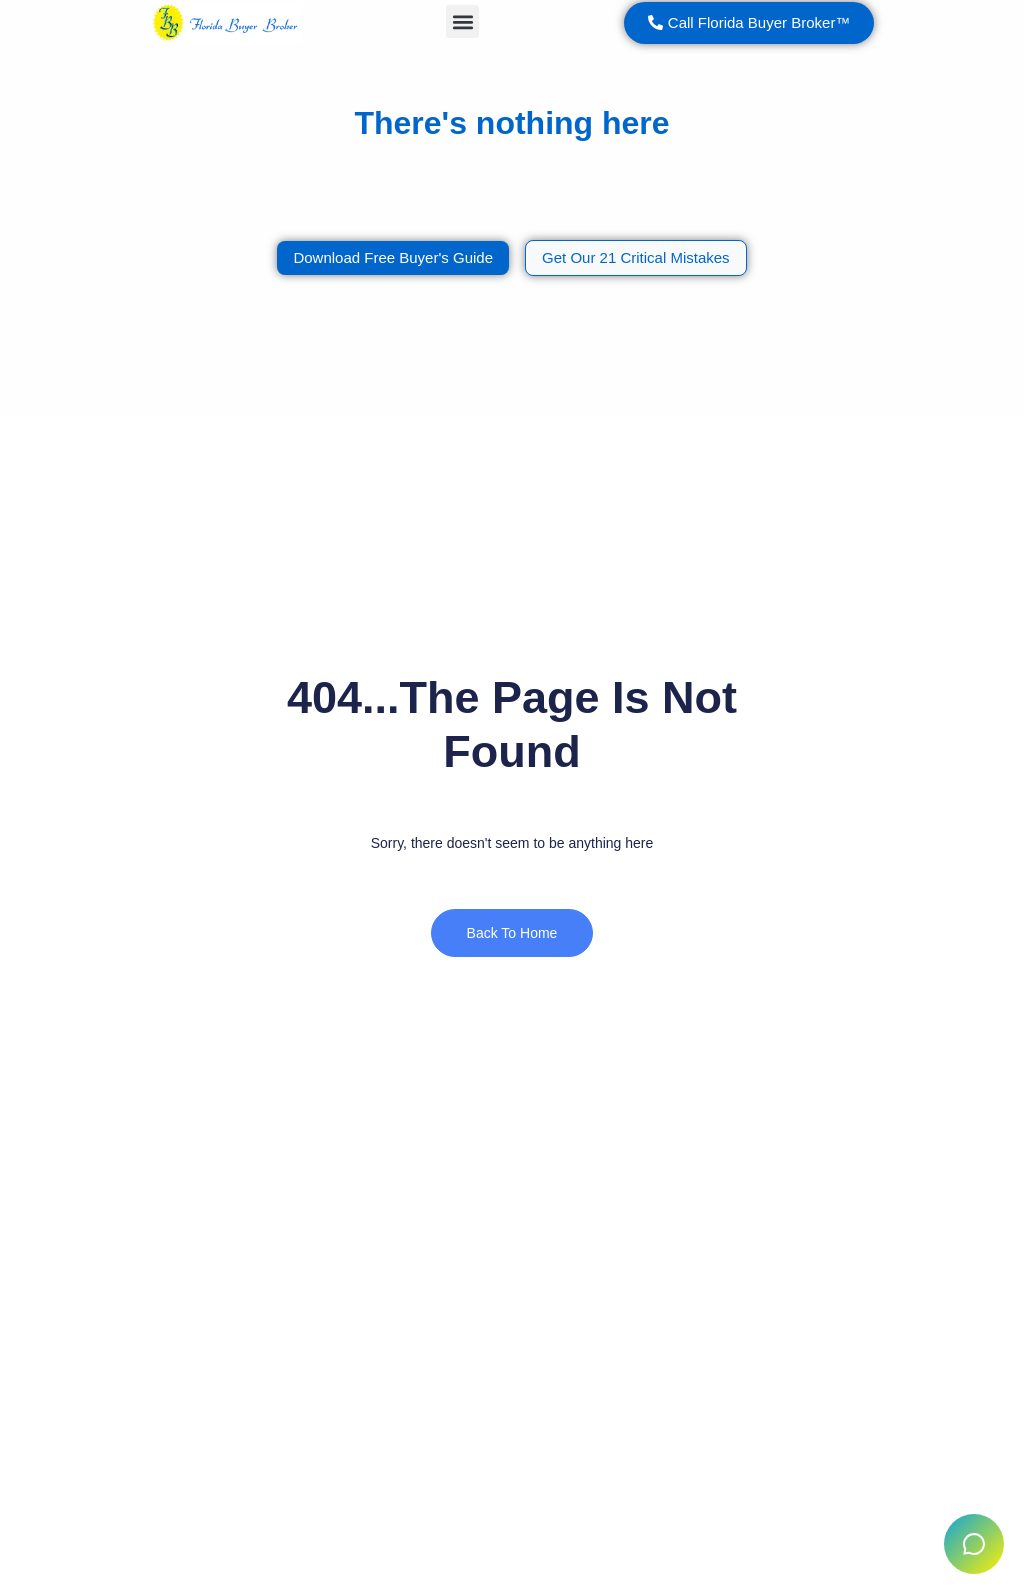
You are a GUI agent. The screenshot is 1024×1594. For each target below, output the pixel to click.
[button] (462, 21)
